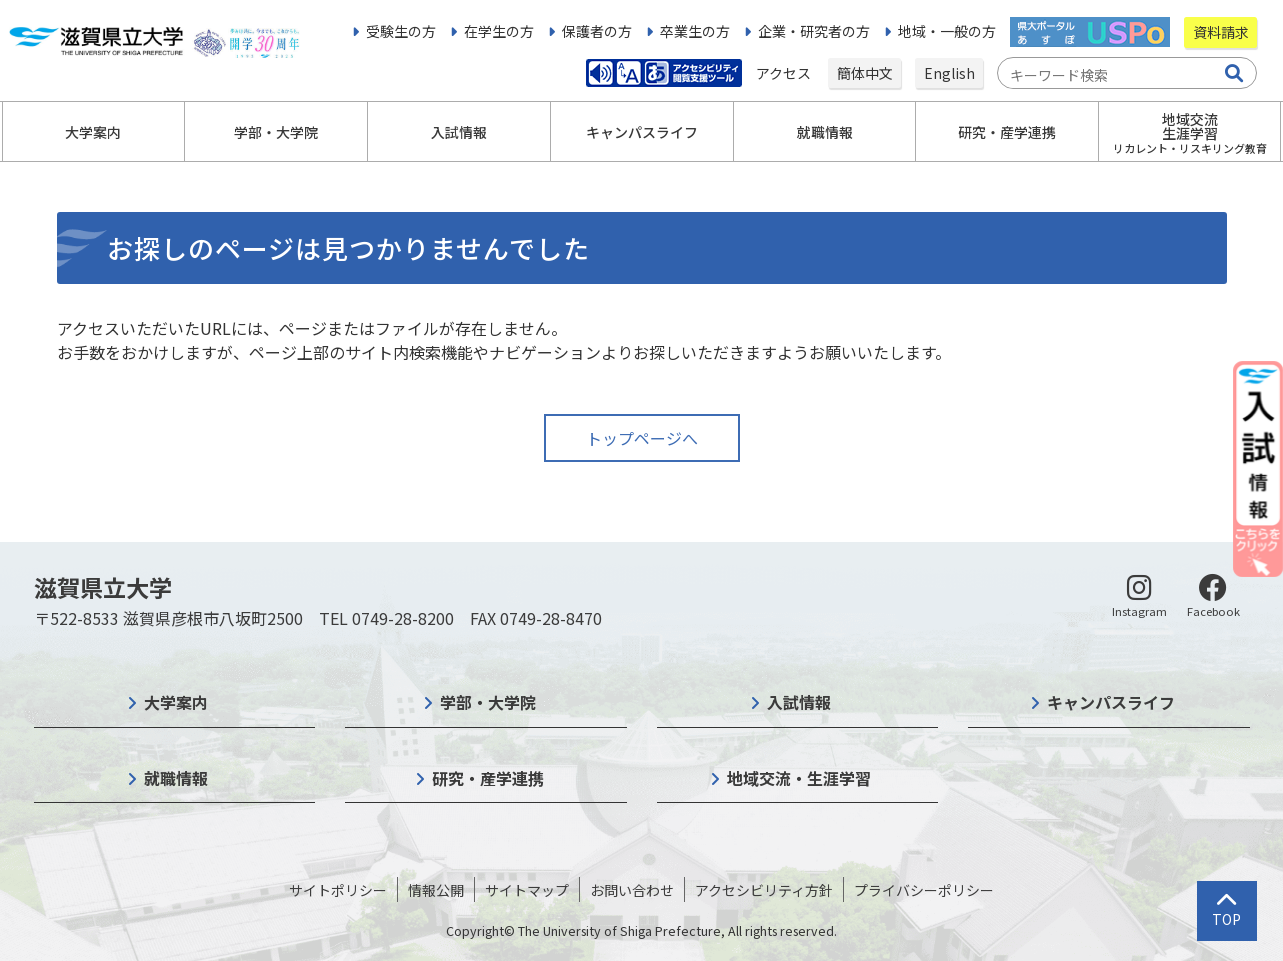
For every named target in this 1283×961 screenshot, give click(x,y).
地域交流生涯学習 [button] (1190, 132)
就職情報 (176, 778)
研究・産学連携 (488, 778)
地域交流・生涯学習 (799, 778)
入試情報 (799, 702)
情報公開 (436, 890)
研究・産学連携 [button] (1007, 132)
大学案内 (176, 702)
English (949, 73)
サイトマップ (527, 890)
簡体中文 (865, 73)
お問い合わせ (632, 890)
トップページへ (642, 438)
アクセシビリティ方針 (764, 890)
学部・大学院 (488, 702)
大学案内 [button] (93, 132)
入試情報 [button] (459, 132)
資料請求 (1221, 32)
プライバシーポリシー (924, 890)
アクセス (785, 73)
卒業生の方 (695, 31)
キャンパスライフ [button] (642, 132)
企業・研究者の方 (814, 31)
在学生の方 (499, 31)
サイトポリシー (338, 890)
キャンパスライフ (1111, 702)
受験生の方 (401, 31)
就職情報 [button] (825, 132)
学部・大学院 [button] (276, 132)
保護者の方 (597, 31)
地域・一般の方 (947, 31)
